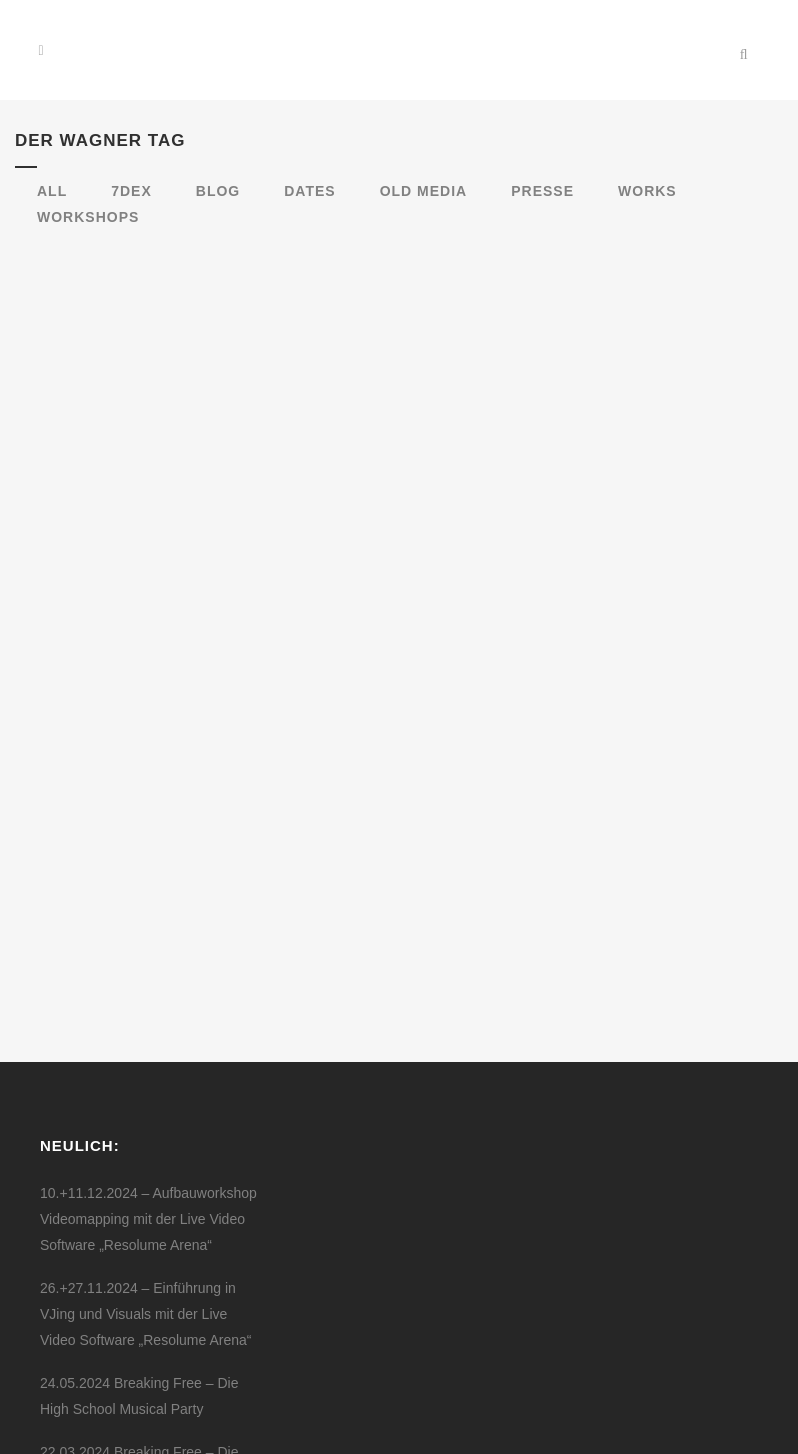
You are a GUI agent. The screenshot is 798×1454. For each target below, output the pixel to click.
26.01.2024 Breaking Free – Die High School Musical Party (139, 1306)
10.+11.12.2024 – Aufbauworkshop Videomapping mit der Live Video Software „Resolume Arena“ (148, 991)
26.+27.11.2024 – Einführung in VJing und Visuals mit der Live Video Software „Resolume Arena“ (145, 1086)
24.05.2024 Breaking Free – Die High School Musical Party (139, 1168)
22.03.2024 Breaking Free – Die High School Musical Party (139, 1237)
